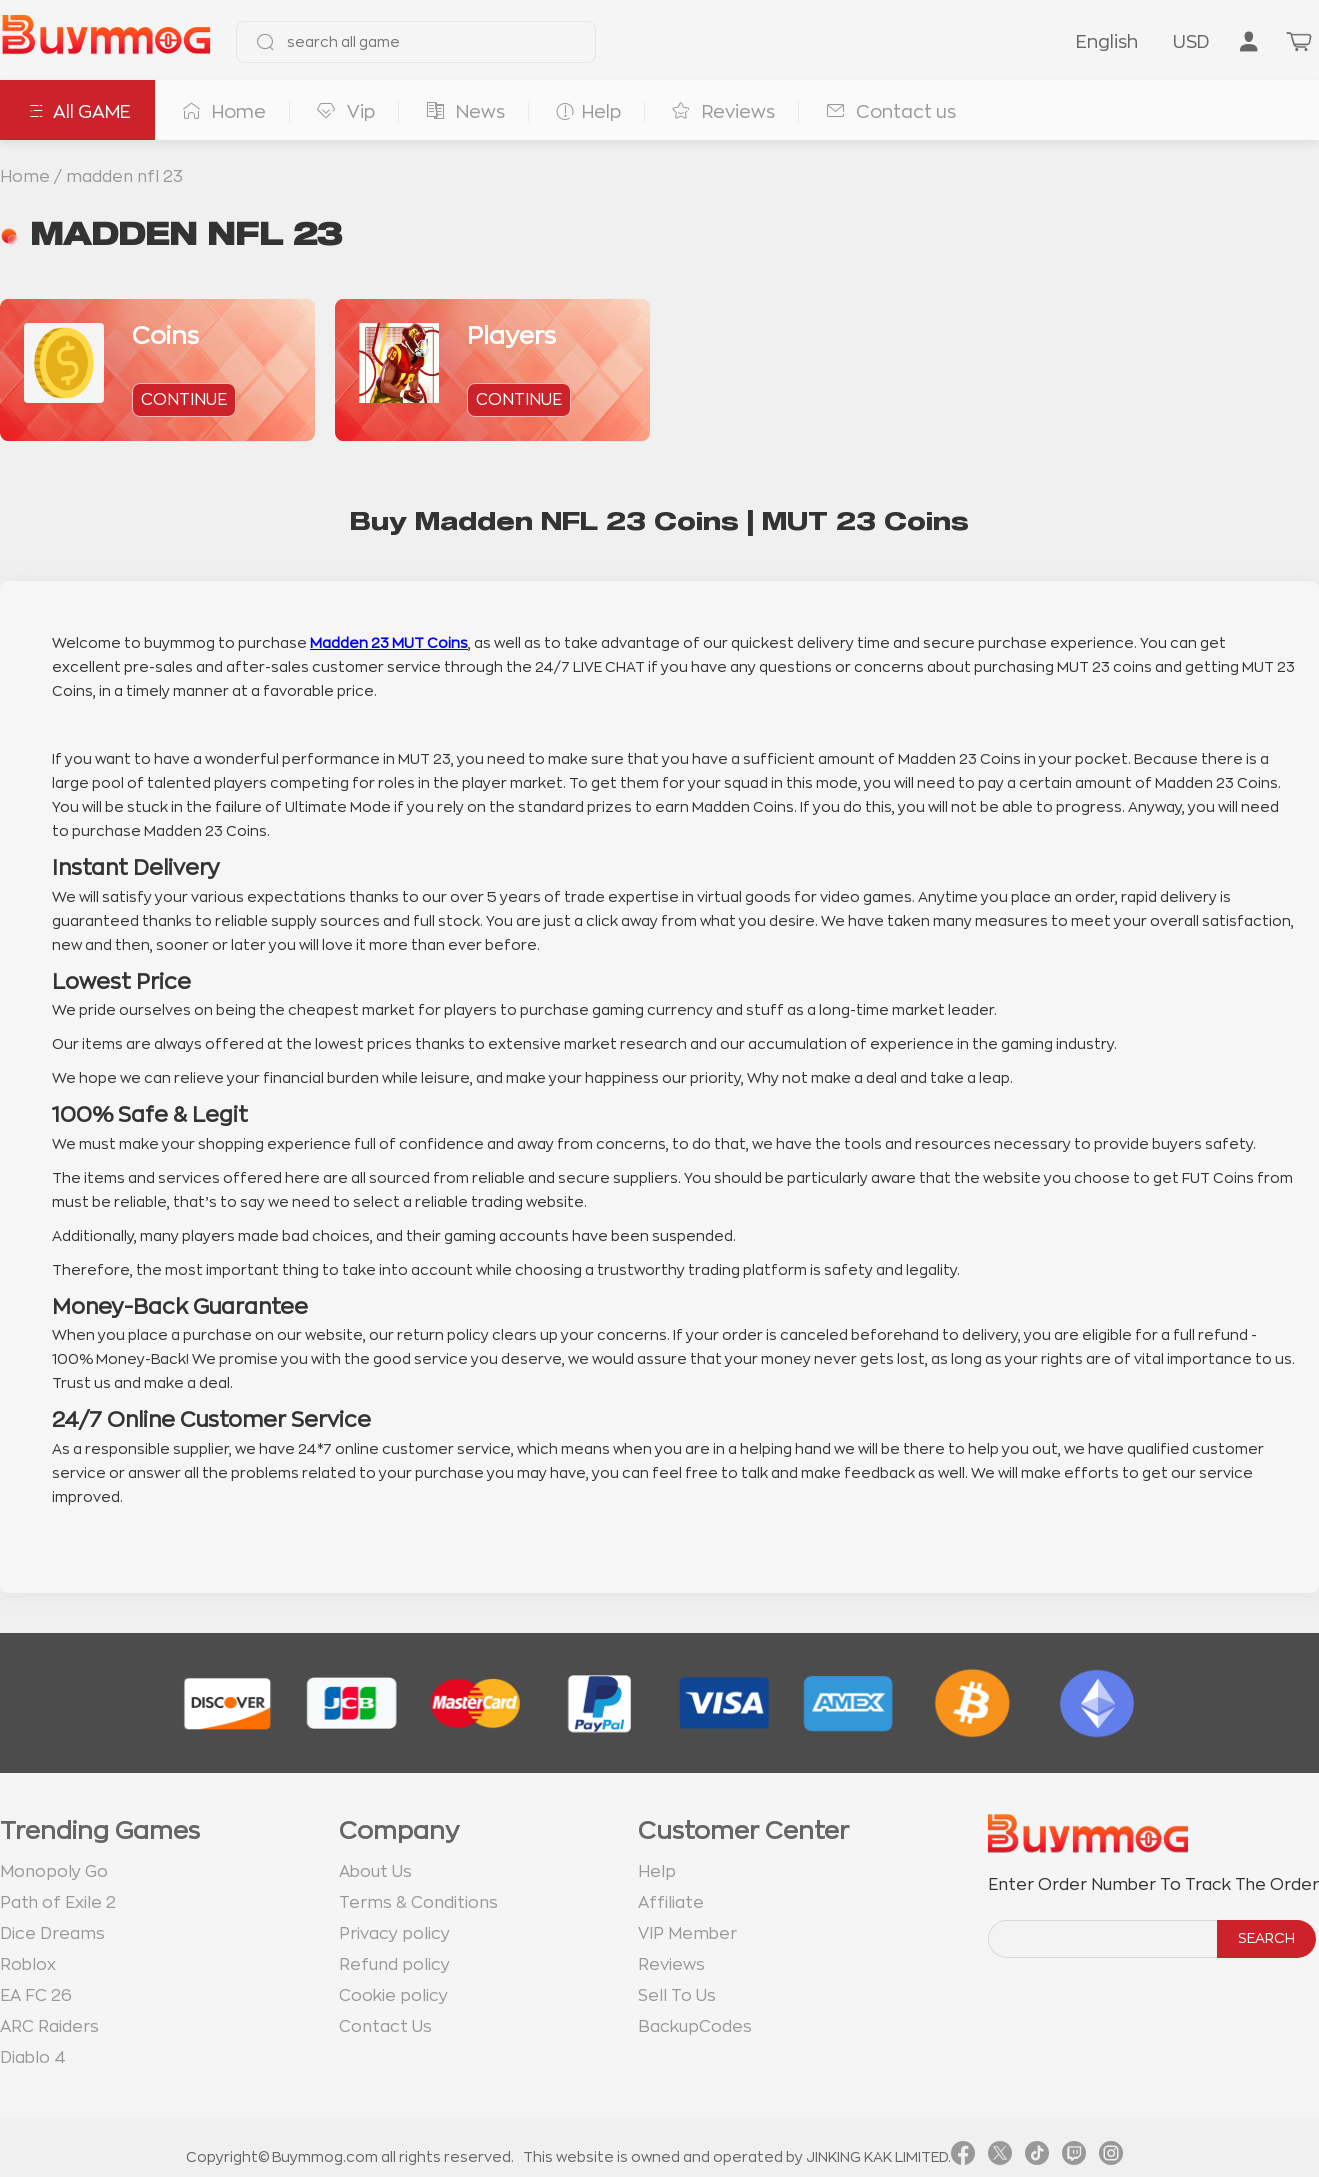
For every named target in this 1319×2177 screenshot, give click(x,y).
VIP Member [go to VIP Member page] (687, 1934)
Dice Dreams (52, 1934)
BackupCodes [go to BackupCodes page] (695, 2027)
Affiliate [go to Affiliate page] (671, 1903)
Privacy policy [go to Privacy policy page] (394, 1934)
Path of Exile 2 (58, 1903)
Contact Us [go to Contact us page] (385, 2027)
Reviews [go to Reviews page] (671, 1965)
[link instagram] (1111, 2157)
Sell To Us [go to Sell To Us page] (677, 1996)
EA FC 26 (36, 1996)
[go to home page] (106, 42)
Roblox (28, 1965)
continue (184, 400)
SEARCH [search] (1266, 1938)
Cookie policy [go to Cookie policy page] (393, 1996)
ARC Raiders (49, 2027)
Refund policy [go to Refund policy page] (394, 1965)
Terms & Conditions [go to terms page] (418, 1903)
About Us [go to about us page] (375, 1872)
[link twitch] (1074, 2157)
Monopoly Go (54, 1872)
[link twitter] (1000, 2157)
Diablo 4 (33, 2058)
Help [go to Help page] (657, 1872)
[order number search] (1104, 1939)
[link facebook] (963, 2157)
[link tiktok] (1037, 2157)
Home (25, 177)
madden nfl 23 (124, 177)
